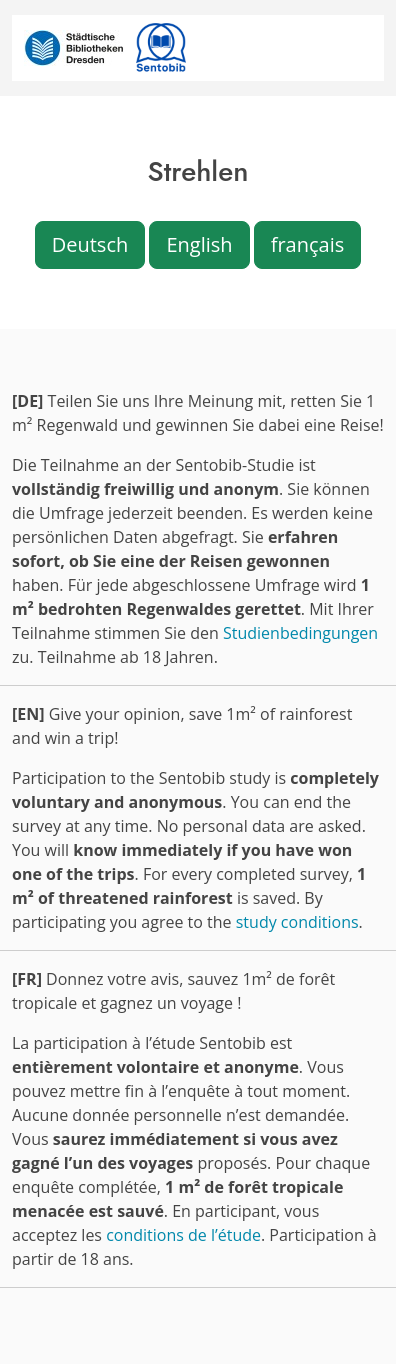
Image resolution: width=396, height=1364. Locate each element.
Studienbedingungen (300, 633)
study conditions (297, 922)
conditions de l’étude (183, 1235)
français (308, 244)
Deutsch (90, 244)
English (199, 244)
